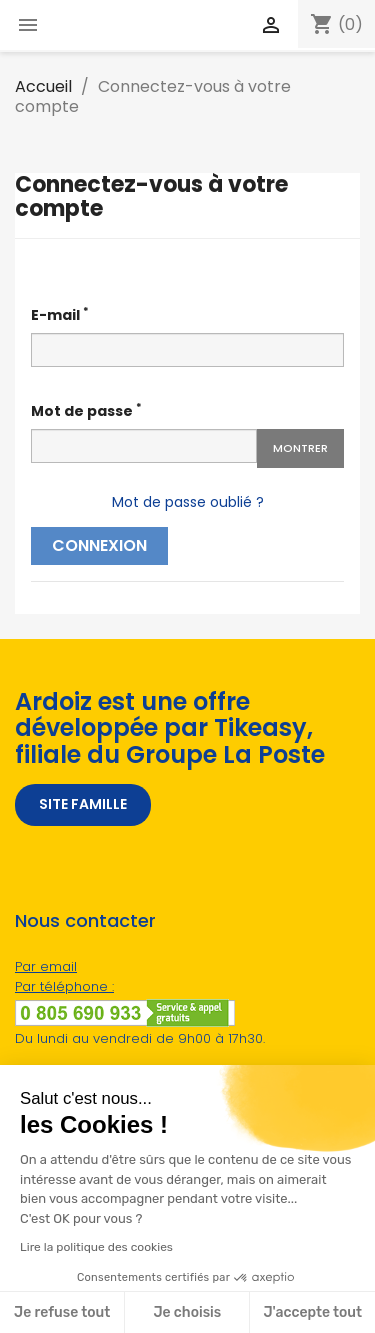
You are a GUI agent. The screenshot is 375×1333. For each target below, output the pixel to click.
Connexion (99, 545)
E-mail (60, 314)
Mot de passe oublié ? (188, 502)
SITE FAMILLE (83, 804)
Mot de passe (86, 410)
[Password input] (144, 446)
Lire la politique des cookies (96, 1247)
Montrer (300, 448)
